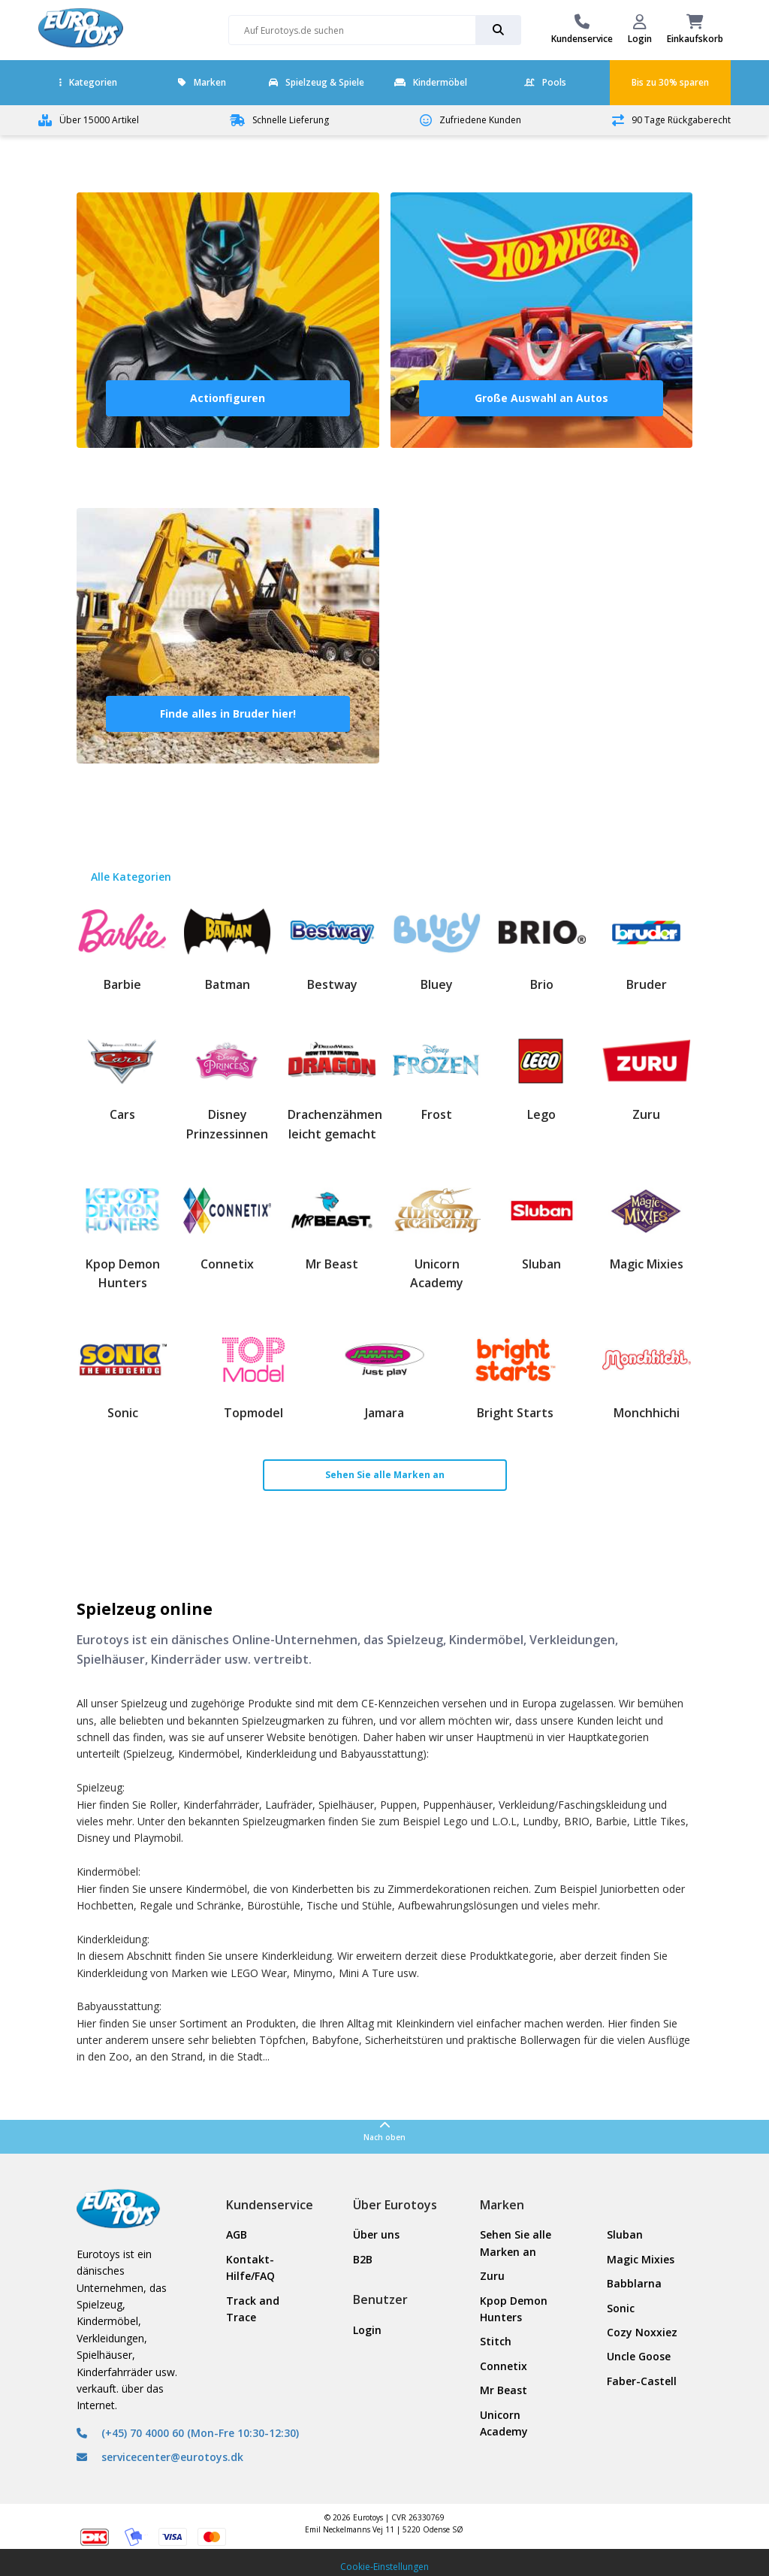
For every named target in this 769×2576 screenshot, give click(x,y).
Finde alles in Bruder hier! (228, 713)
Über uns (376, 2234)
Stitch (495, 2341)
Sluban (625, 2234)
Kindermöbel (430, 82)
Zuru (492, 2276)
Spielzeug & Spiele (316, 82)
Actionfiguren (227, 398)
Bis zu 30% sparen (670, 82)
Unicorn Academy (504, 2423)
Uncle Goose (639, 2356)
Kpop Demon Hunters (513, 2308)
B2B (362, 2259)
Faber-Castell (642, 2381)
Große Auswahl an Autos (541, 398)
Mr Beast (503, 2390)
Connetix (503, 2366)
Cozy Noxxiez (642, 2332)
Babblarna (634, 2283)
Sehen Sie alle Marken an (385, 1474)
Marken (202, 82)
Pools (545, 82)
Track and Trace (252, 2308)
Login (367, 2330)
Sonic (621, 2308)
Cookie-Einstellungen (384, 2566)
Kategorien (88, 82)
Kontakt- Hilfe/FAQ (250, 2267)
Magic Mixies (640, 2259)
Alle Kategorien (131, 876)
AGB (236, 2234)
